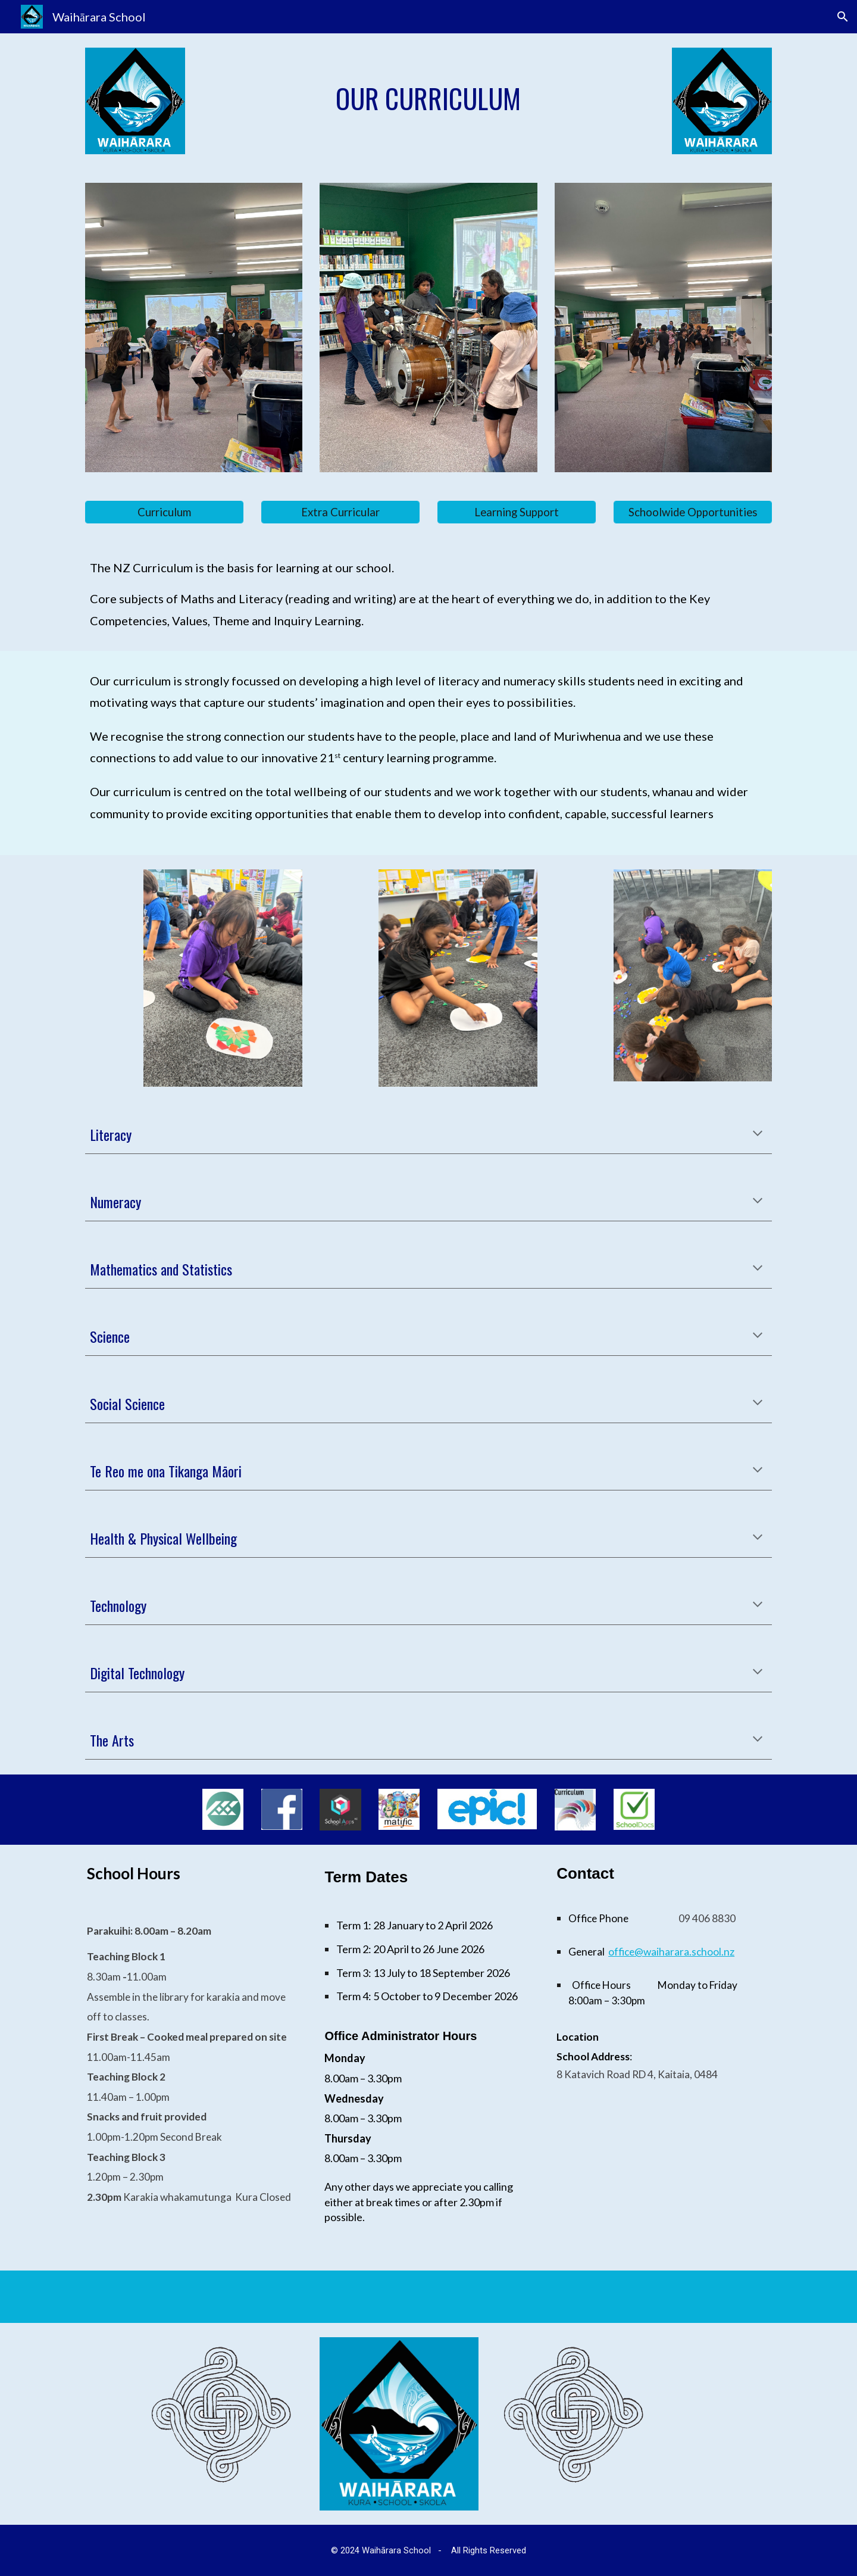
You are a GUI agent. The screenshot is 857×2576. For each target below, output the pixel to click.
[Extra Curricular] (340, 511)
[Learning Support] (516, 511)
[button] (842, 16)
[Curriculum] (164, 511)
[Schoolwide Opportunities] (692, 511)
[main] (428, 98)
